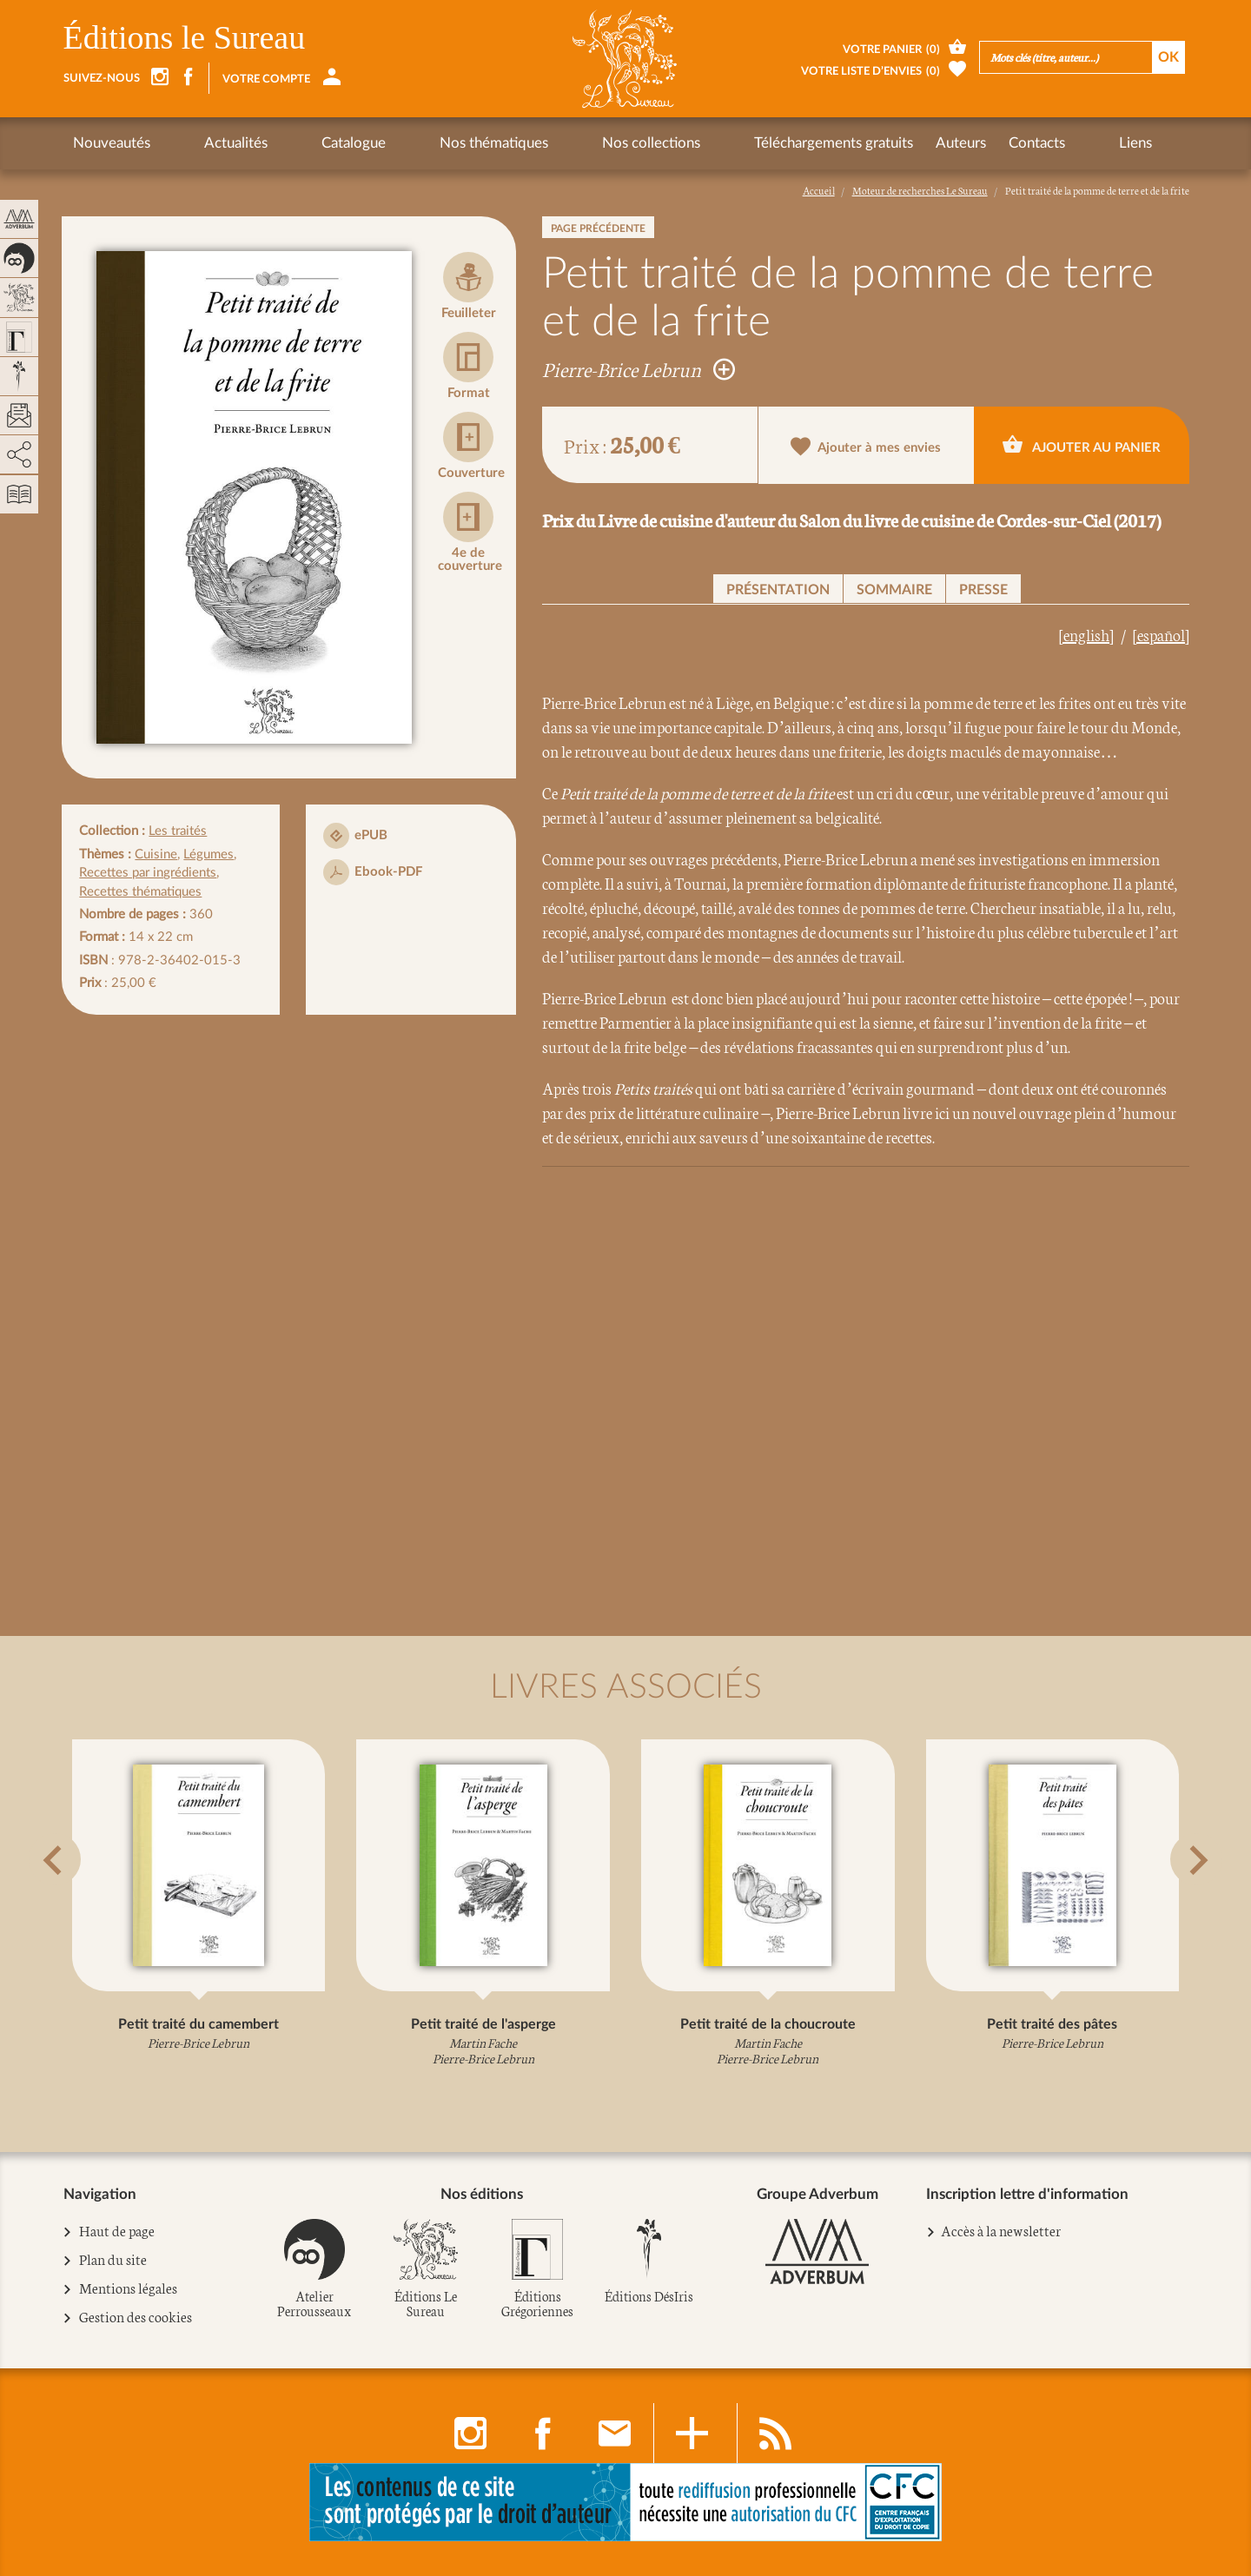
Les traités (178, 831)
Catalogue (291, 143)
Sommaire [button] (894, 590)
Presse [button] (983, 590)
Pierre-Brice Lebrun (638, 368)
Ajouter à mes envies (866, 446)
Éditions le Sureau (184, 37)
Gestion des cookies (136, 2317)
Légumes (208, 854)
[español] (1161, 634)
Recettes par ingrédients (147, 872)
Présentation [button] (778, 590)
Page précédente (598, 228)
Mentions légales (128, 2288)
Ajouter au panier (1082, 444)
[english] (1086, 634)
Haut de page (117, 2231)
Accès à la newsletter (1001, 2230)
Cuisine (156, 854)
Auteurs (804, 143)
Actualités (204, 143)
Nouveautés (111, 143)
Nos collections (526, 143)
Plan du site (113, 2259)
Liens (947, 143)
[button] (85, 1903)
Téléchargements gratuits (677, 143)
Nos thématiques (400, 143)
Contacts (880, 143)
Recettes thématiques (140, 891)
